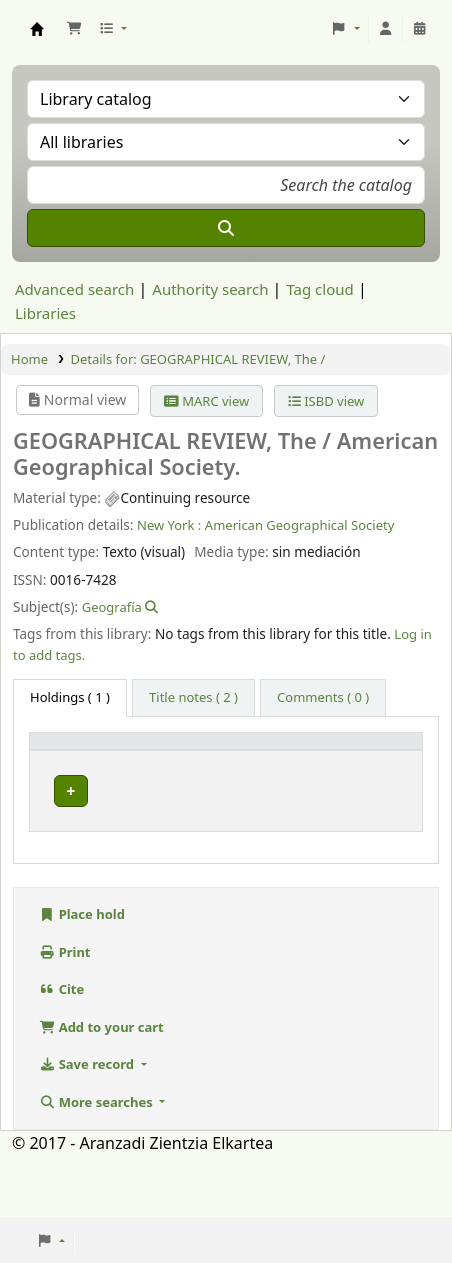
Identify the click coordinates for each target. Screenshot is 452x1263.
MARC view (206, 401)
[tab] (193, 698)
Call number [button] (275, 759)
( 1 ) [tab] (70, 697)
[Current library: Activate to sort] (190, 758)
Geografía (112, 607)
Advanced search (74, 289)
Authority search (210, 289)
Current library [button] (174, 759)
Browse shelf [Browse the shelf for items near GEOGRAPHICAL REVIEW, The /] (292, 822)
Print (65, 1015)
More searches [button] (97, 1165)
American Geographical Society (299, 525)
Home (29, 359)
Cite (61, 1052)
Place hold (82, 977)
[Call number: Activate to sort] (289, 758)
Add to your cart (101, 1090)
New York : (169, 525)
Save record (88, 1127)
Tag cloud (319, 289)
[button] (74, 29)
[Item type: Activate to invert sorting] (85, 758)
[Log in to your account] (386, 29)
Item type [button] (71, 768)
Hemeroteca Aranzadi (185, 823)
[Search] (226, 228)
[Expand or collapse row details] (381, 841)
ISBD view (326, 401)
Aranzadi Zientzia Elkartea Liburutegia (37, 29)
